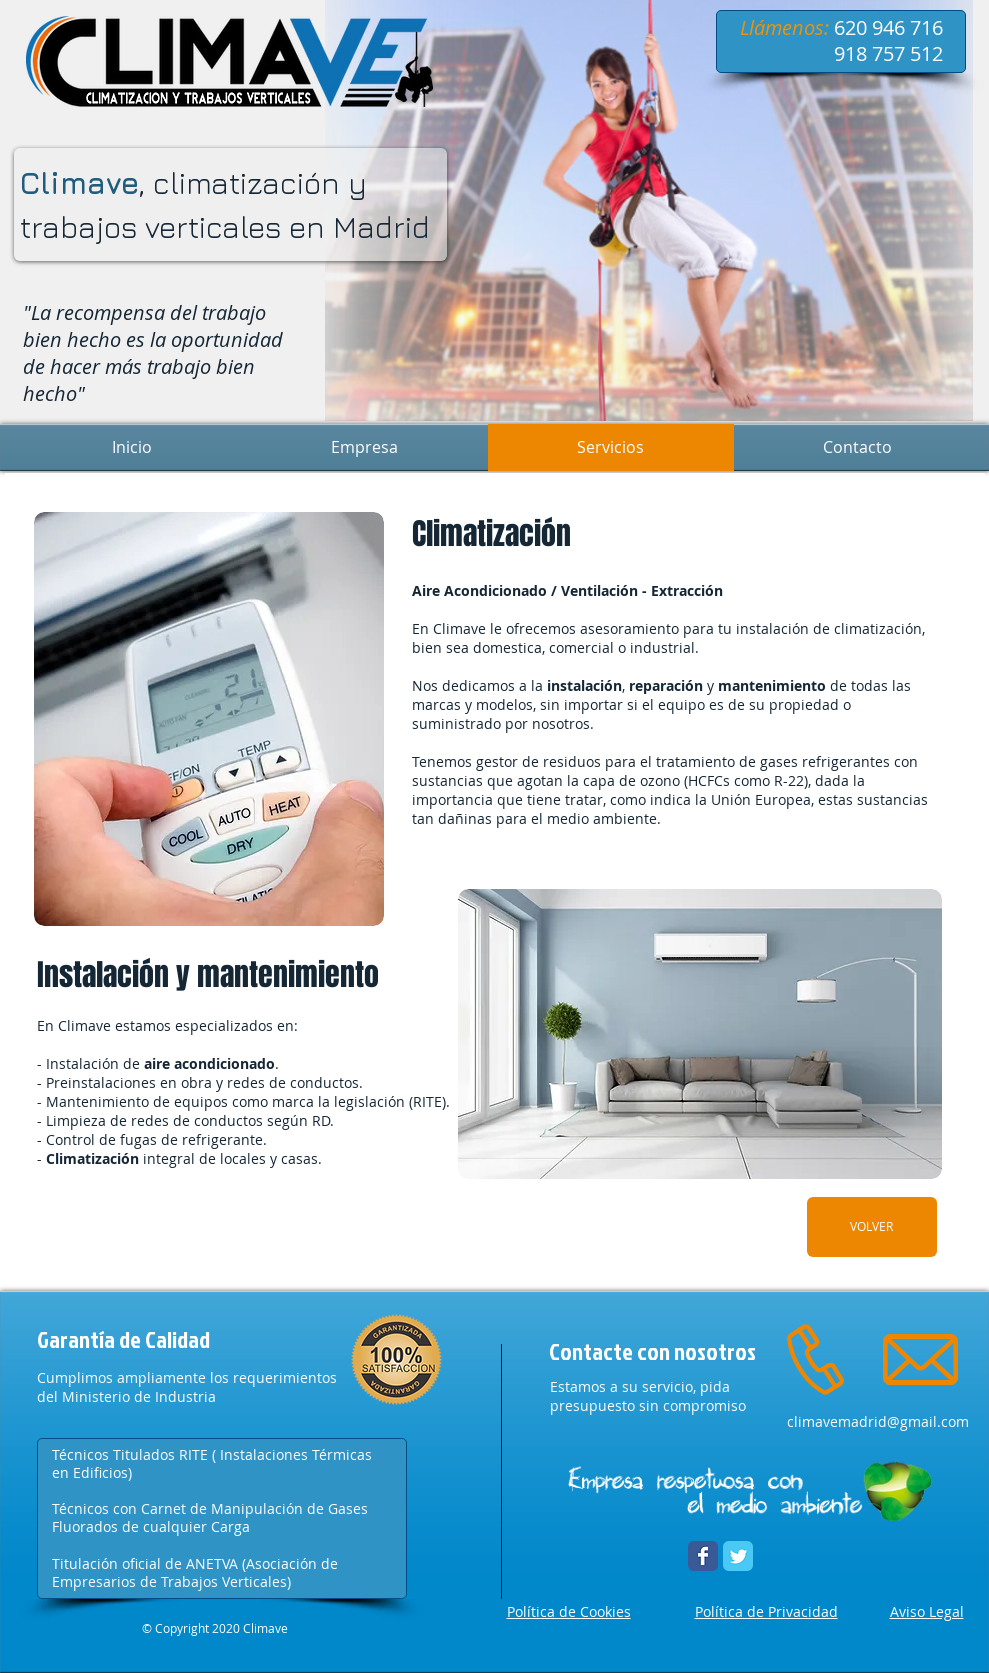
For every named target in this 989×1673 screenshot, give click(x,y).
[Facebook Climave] (703, 1556)
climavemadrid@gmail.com (878, 1421)
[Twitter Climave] (738, 1556)
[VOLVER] (872, 1227)
